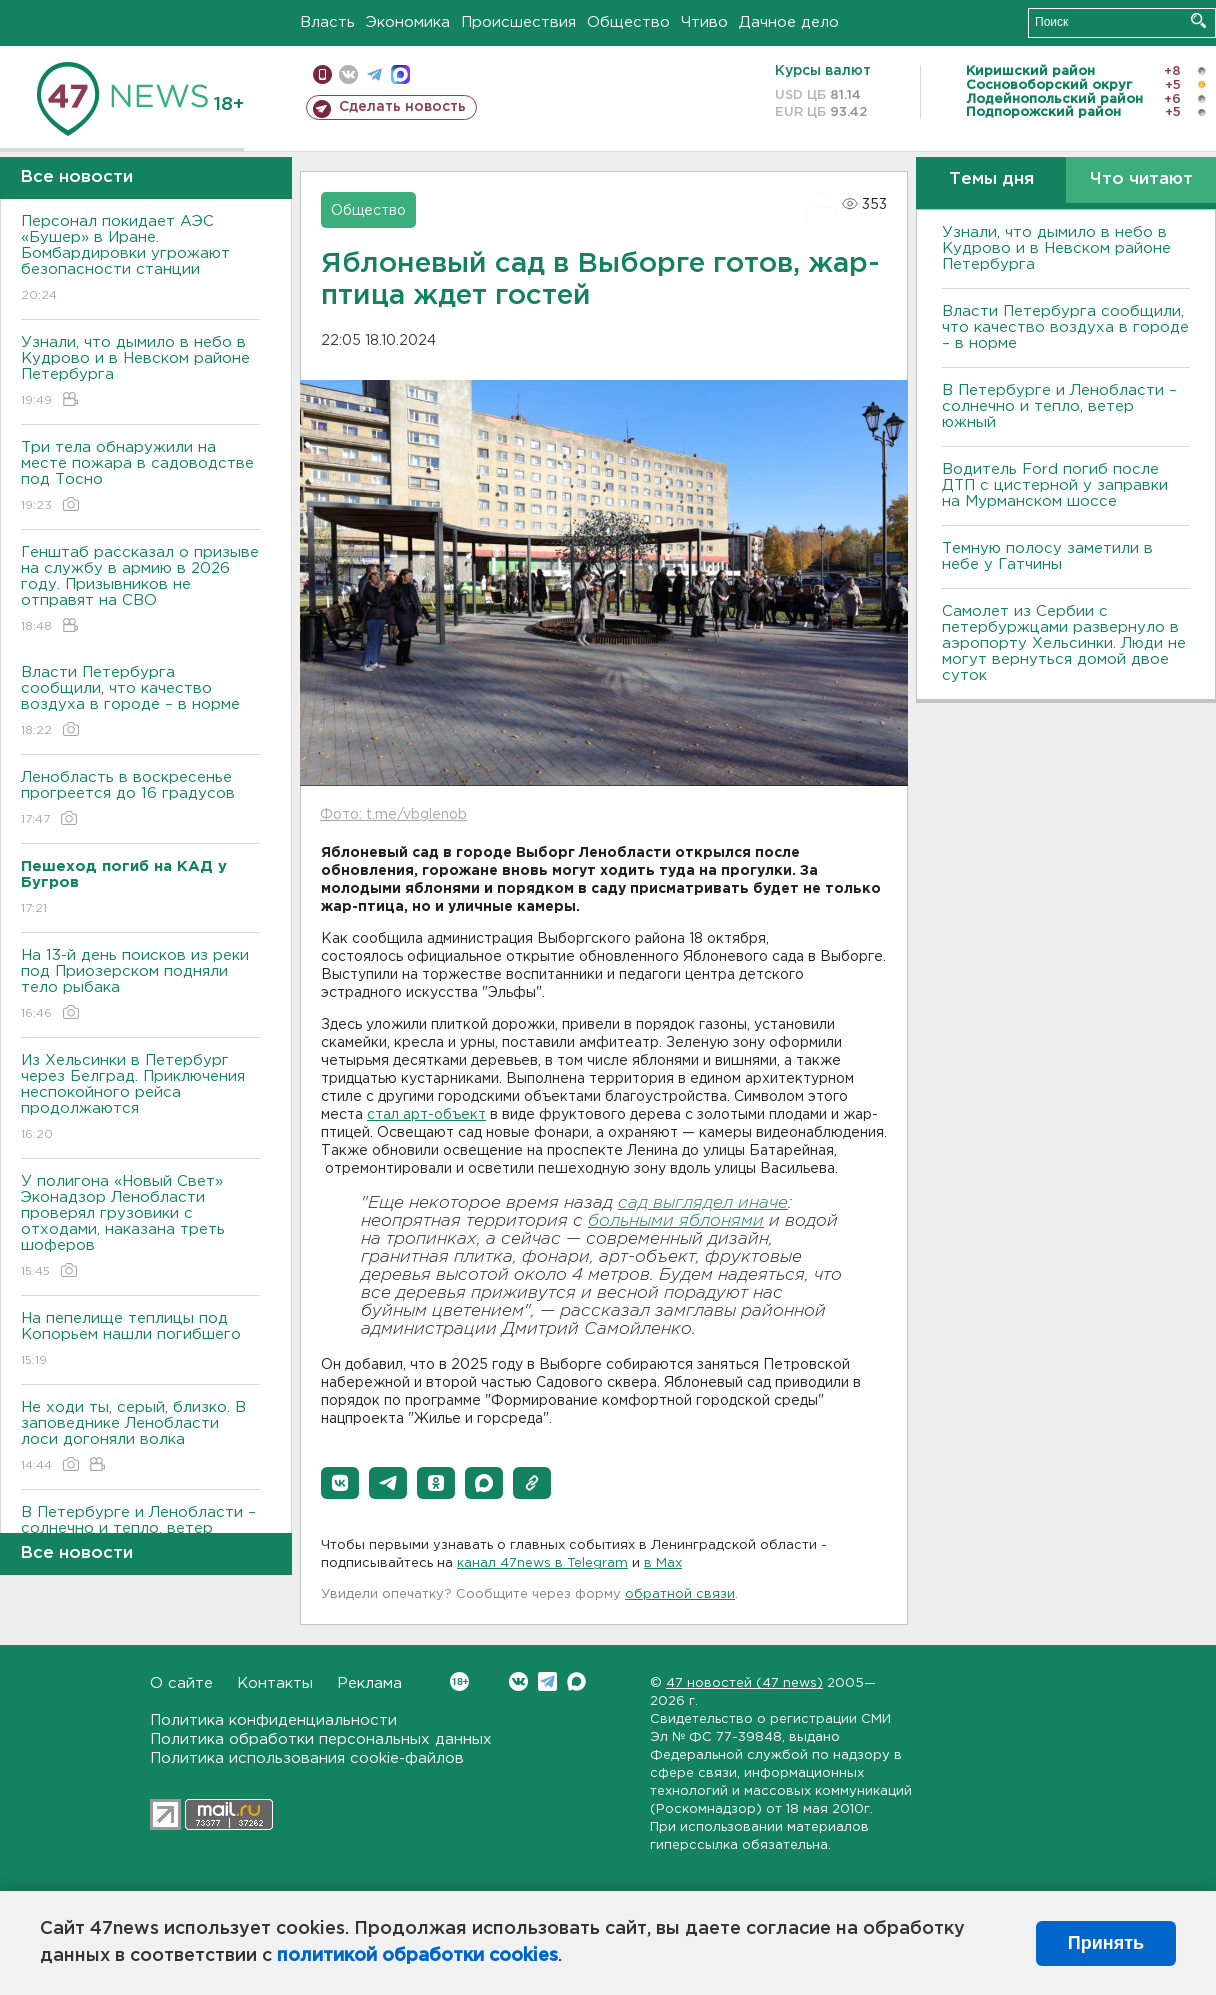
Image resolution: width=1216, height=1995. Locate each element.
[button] (340, 1483)
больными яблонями (676, 1221)
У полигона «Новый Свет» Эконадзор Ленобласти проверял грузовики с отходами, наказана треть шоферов (140, 1227)
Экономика (408, 22)
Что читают (1141, 179)
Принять (1106, 1943)
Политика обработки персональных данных (321, 1739)
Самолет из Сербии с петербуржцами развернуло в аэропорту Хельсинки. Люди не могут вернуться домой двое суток (1064, 643)
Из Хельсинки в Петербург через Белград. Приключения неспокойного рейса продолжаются (140, 1098)
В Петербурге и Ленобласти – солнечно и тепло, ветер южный (1059, 406)
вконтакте (348, 74)
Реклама (369, 1683)
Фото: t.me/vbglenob (393, 815)
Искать (1198, 20)
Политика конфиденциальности (273, 1720)
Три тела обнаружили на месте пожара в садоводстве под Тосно (140, 477)
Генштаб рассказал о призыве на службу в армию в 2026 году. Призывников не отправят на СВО (140, 590)
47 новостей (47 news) (744, 1683)
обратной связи (680, 1594)
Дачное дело (789, 22)
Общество (628, 22)
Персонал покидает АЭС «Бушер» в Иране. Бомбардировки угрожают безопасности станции (140, 259)
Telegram (547, 1681)
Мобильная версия (322, 74)
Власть (327, 22)
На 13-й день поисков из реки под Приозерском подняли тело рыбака (140, 985)
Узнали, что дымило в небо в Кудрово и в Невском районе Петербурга (140, 372)
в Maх (663, 1563)
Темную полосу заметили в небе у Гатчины (1047, 556)
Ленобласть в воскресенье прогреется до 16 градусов (140, 799)
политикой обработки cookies (417, 1956)
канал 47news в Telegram (542, 1563)
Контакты (275, 1683)
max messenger (400, 74)
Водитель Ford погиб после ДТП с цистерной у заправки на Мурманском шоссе (1055, 485)
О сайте (181, 1683)
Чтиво (704, 22)
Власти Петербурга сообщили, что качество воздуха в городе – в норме (140, 702)
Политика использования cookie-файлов (307, 1758)
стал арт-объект (426, 1115)
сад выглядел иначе (703, 1203)
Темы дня (991, 179)
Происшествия (518, 22)
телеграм (374, 74)
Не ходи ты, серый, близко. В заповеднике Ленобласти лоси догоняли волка (140, 1437)
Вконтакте (459, 1681)
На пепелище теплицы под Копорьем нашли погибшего (140, 1340)
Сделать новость (402, 107)
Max (576, 1681)
